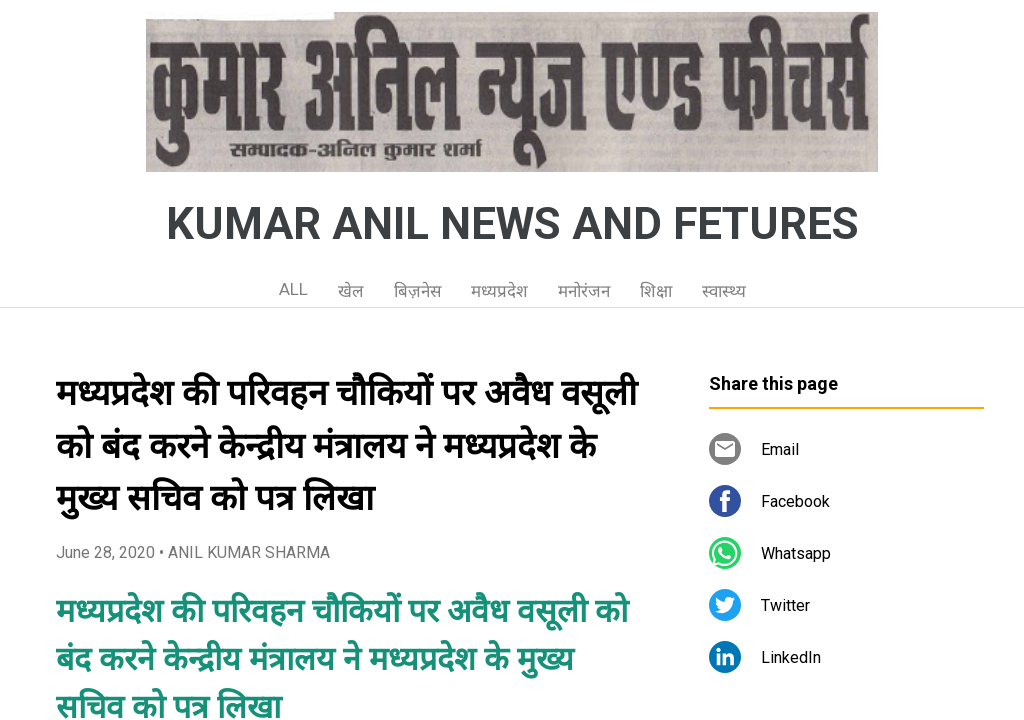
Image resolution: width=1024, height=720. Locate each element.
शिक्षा (656, 291)
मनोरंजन (584, 291)
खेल (351, 291)
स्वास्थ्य (724, 291)
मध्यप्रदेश (499, 291)
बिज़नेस (417, 291)
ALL (293, 289)
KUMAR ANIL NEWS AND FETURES (512, 224)
